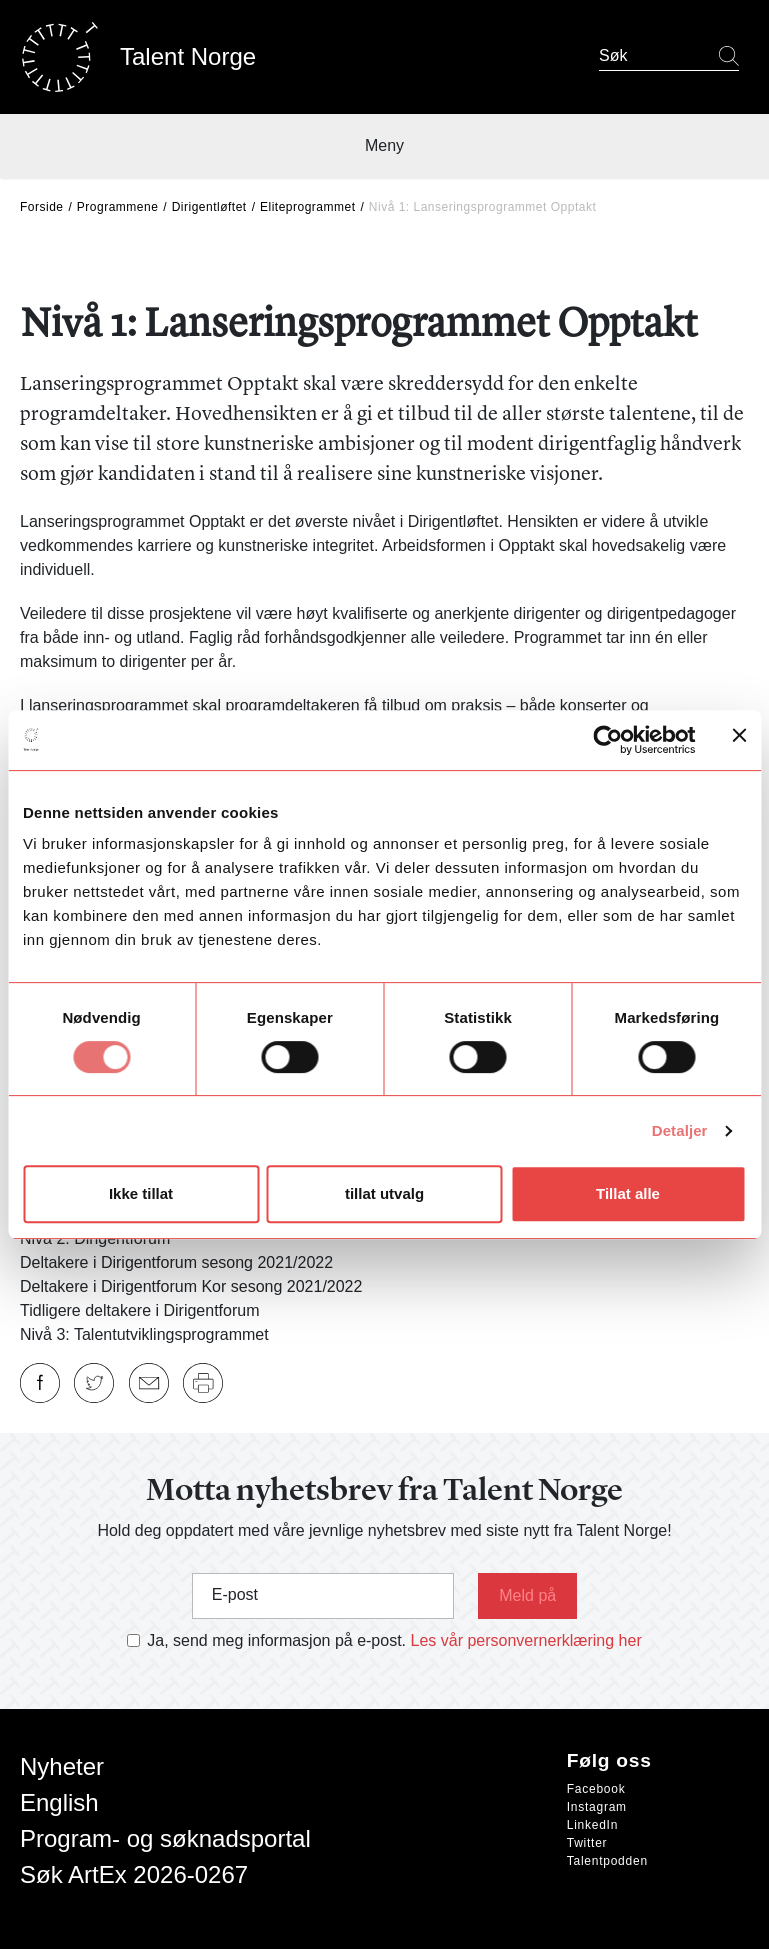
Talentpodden (607, 1861)
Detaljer (680, 1130)
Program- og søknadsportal (165, 1838)
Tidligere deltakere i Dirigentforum (140, 1310)
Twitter (587, 1843)
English (59, 1802)
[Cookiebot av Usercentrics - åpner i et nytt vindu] (607, 740)
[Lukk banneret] (739, 739)
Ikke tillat (141, 1193)
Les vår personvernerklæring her (526, 1640)
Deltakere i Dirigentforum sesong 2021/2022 (176, 1262)
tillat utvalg (384, 1193)
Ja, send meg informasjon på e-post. (276, 1640)
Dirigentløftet (209, 207)
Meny (384, 145)
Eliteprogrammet (308, 207)
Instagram (597, 1807)
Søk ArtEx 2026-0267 (134, 1874)
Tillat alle (628, 1193)
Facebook (596, 1789)
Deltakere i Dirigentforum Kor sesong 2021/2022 (191, 1286)
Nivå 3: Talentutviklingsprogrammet (144, 1334)
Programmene (118, 207)
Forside (42, 207)
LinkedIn (592, 1825)
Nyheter (62, 1766)
